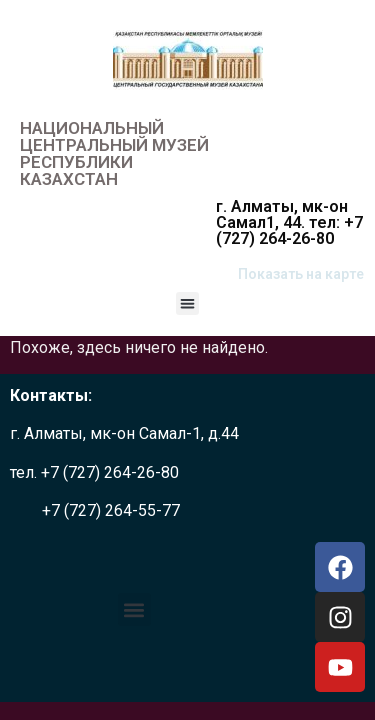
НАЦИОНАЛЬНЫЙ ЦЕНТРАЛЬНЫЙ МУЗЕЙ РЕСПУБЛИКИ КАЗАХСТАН (114, 153)
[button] (187, 303)
